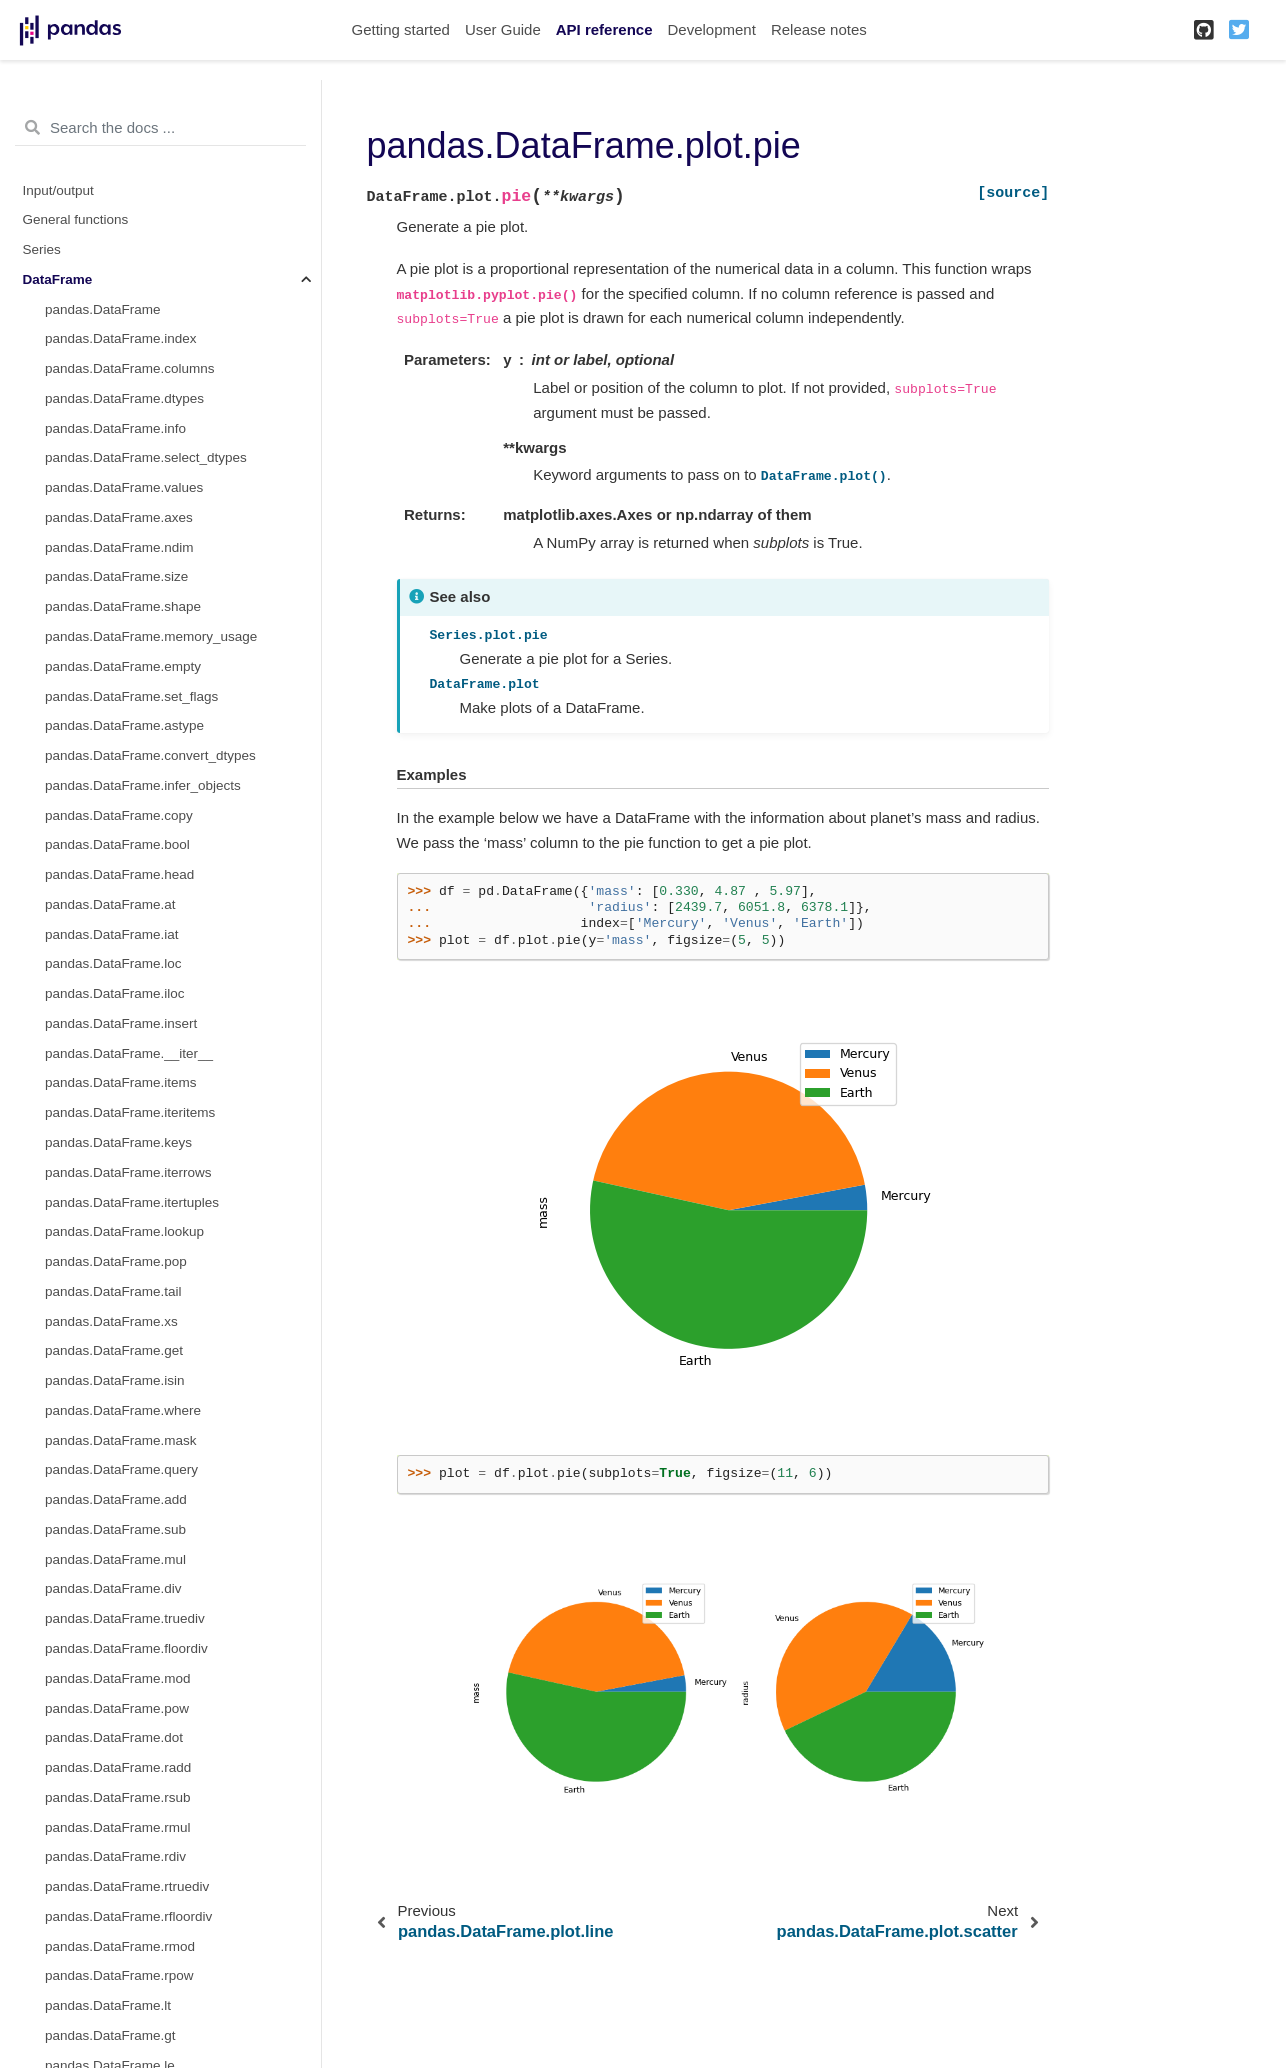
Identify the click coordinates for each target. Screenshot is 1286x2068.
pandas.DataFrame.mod (118, 1678)
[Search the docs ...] (160, 128)
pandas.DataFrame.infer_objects (143, 785)
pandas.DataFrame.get (114, 1350)
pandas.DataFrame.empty (123, 666)
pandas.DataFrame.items (121, 1082)
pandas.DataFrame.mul (115, 1559)
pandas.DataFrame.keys (118, 1142)
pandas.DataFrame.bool (117, 844)
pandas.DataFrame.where (123, 1410)
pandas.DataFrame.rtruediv (127, 1886)
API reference (604, 29)
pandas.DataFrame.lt (108, 2005)
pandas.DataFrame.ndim (119, 547)
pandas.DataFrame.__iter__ (129, 1053)
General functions (76, 219)
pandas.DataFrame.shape (123, 606)
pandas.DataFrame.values (124, 487)
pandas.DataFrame (103, 309)
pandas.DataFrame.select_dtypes (146, 457)
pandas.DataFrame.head (119, 874)
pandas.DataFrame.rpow (119, 1975)
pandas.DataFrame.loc (113, 963)
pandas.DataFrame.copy (119, 815)
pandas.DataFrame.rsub (118, 1797)
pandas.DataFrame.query (121, 1469)
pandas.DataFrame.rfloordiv (128, 1916)
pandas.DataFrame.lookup (124, 1231)
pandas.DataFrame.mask (121, 1440)
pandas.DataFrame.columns (130, 368)
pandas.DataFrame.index (121, 338)
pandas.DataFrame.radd (118, 1767)
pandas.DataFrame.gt (110, 2035)
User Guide (503, 29)
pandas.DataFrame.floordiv (126, 1648)
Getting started (401, 29)
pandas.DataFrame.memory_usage (151, 636)
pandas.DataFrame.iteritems (130, 1112)
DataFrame (58, 279)
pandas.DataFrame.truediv (125, 1618)
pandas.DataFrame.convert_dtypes (150, 755)
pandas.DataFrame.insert (121, 1023)
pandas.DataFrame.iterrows (128, 1172)
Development (711, 29)
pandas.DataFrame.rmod (120, 1946)
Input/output (58, 190)
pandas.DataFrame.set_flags (131, 696)
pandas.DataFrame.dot (114, 1737)
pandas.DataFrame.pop (116, 1261)
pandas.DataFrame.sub (115, 1529)
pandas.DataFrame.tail (113, 1291)
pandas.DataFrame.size (116, 576)
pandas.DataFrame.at (110, 904)
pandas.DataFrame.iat (112, 934)
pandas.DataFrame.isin (115, 1380)
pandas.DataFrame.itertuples (132, 1202)
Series (42, 249)
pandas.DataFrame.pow (117, 1708)
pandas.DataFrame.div (113, 1588)
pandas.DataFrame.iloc (115, 993)
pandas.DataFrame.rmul (118, 1827)
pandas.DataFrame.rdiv (115, 1856)
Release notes (819, 29)
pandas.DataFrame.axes (119, 517)
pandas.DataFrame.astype (124, 725)
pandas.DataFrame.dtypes (124, 398)
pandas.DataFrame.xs (111, 1321)
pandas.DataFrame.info (115, 428)
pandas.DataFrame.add (116, 1499)
